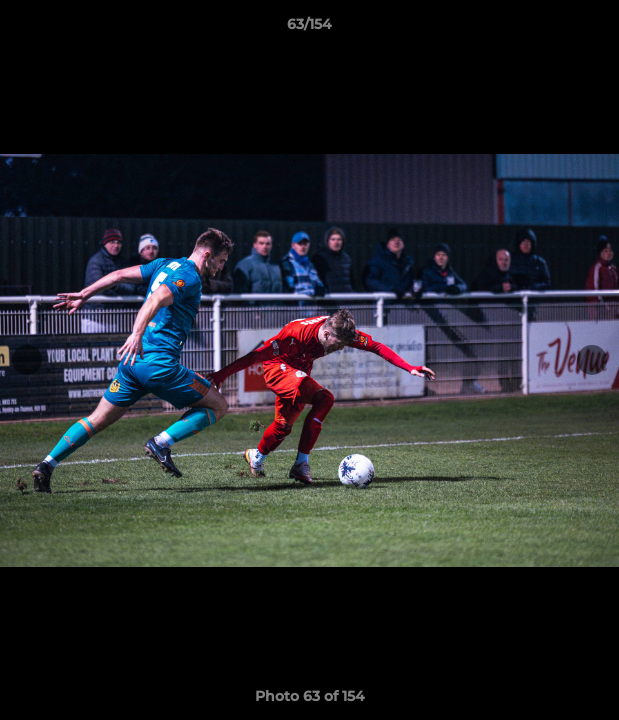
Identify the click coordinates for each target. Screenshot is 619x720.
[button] (595, 29)
